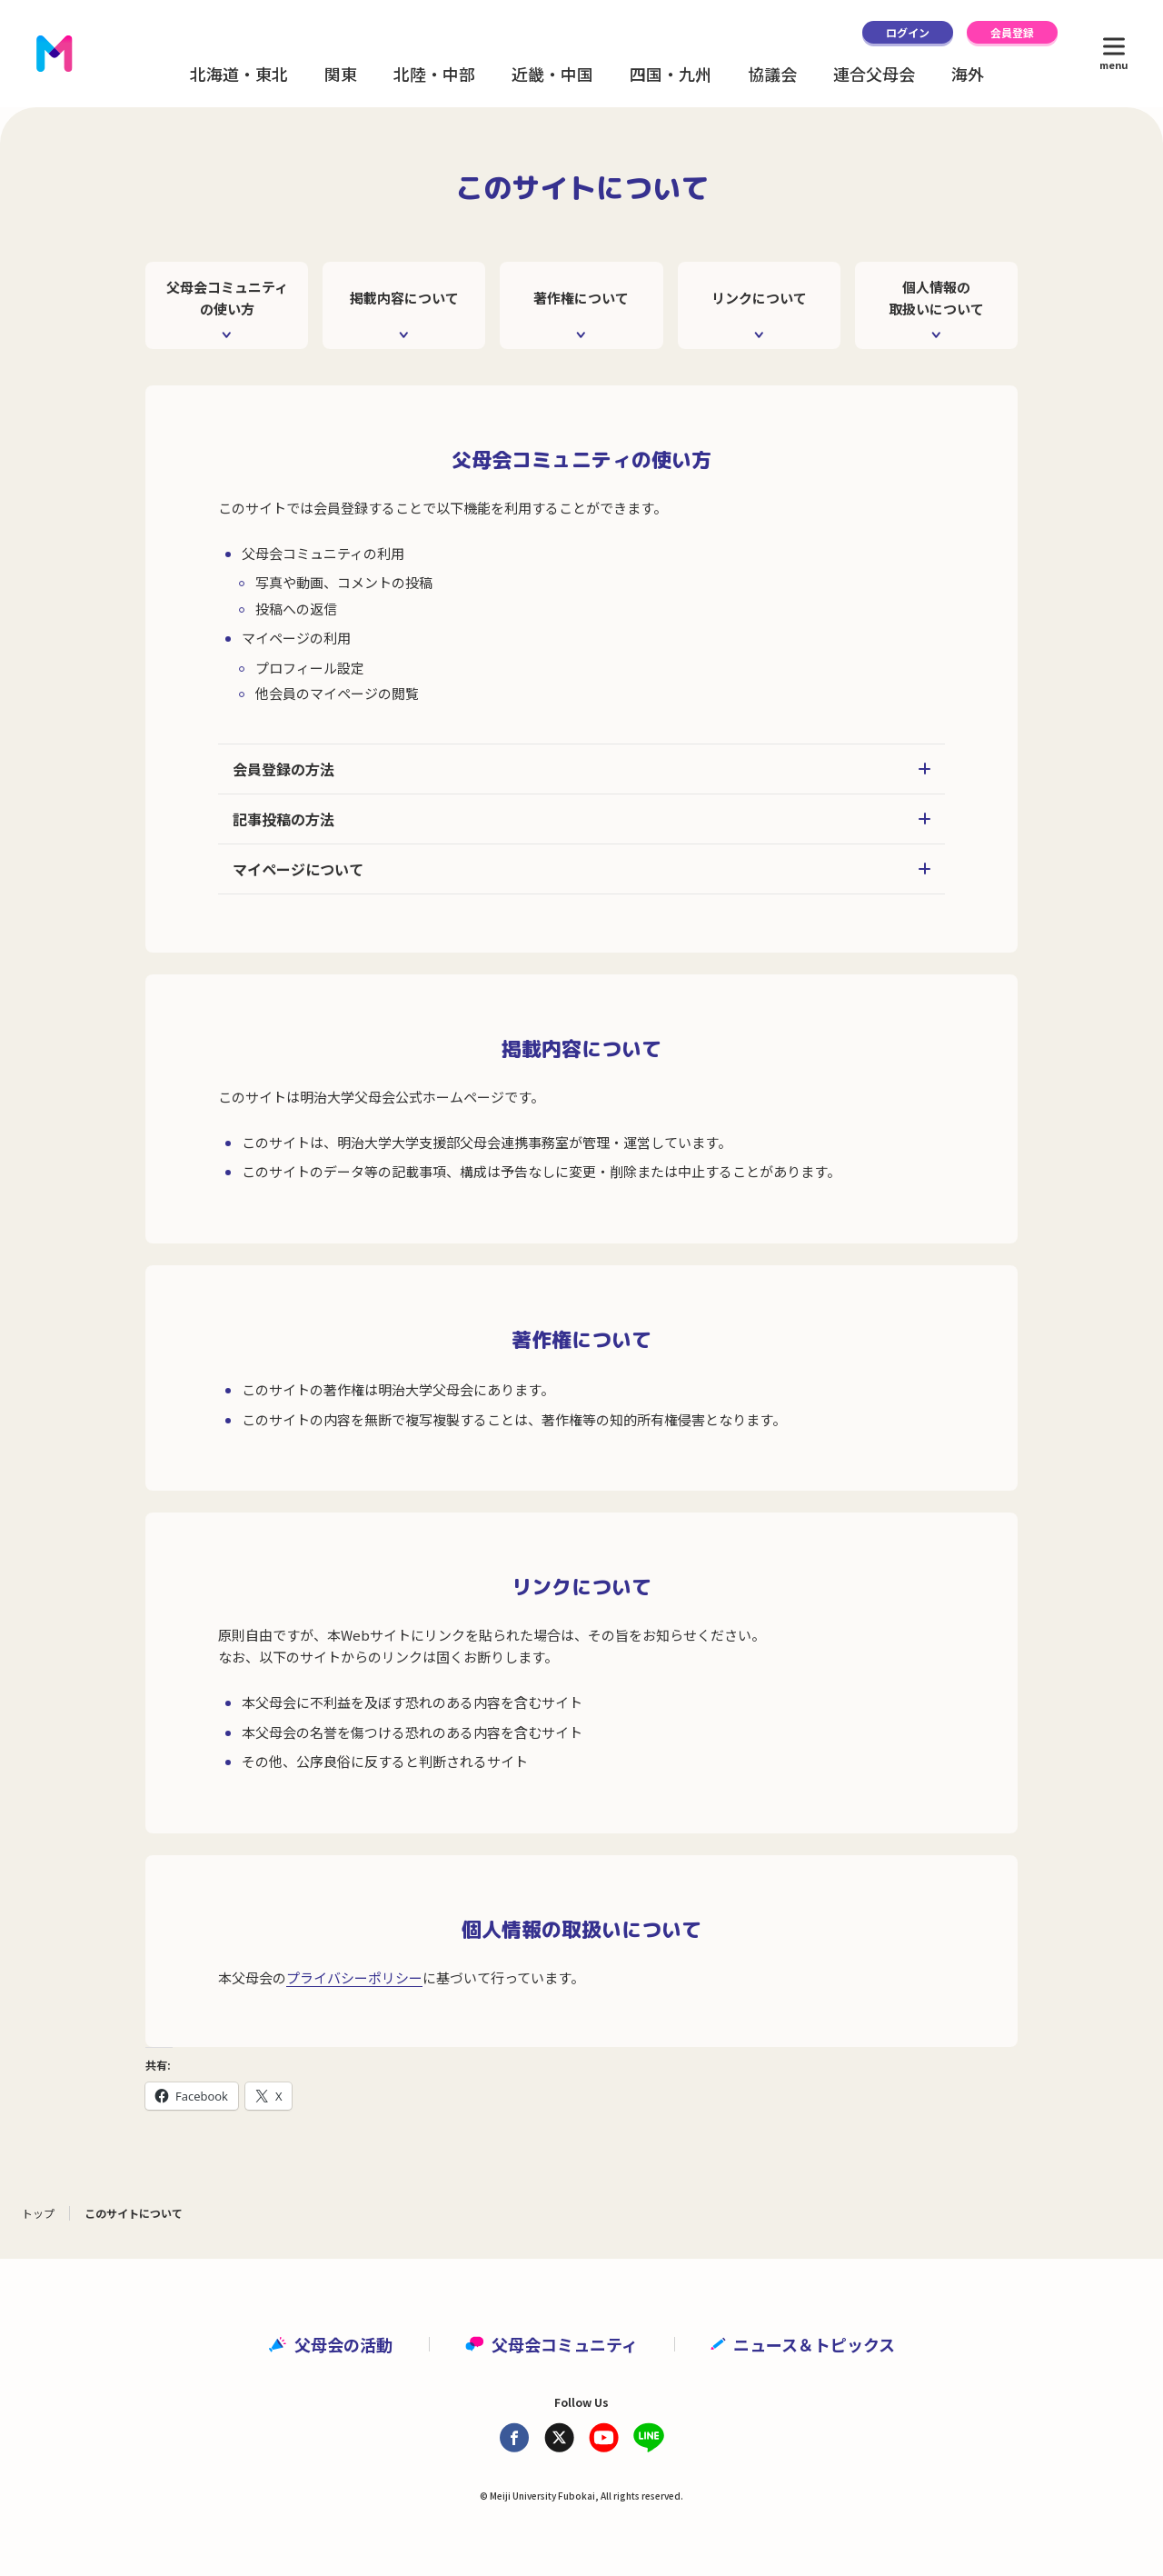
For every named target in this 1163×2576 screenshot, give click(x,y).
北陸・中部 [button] (434, 73)
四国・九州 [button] (670, 73)
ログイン (907, 32)
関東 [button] (340, 73)
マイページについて (581, 869)
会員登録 (1012, 32)
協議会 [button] (772, 73)
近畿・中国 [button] (552, 73)
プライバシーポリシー (354, 1977)
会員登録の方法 (581, 769)
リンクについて (759, 297)
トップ (38, 2213)
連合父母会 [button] (874, 73)
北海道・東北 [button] (239, 73)
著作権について (581, 297)
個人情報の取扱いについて (936, 297)
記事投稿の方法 (581, 819)
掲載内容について (404, 297)
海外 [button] (967, 73)
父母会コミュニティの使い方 (227, 297)
